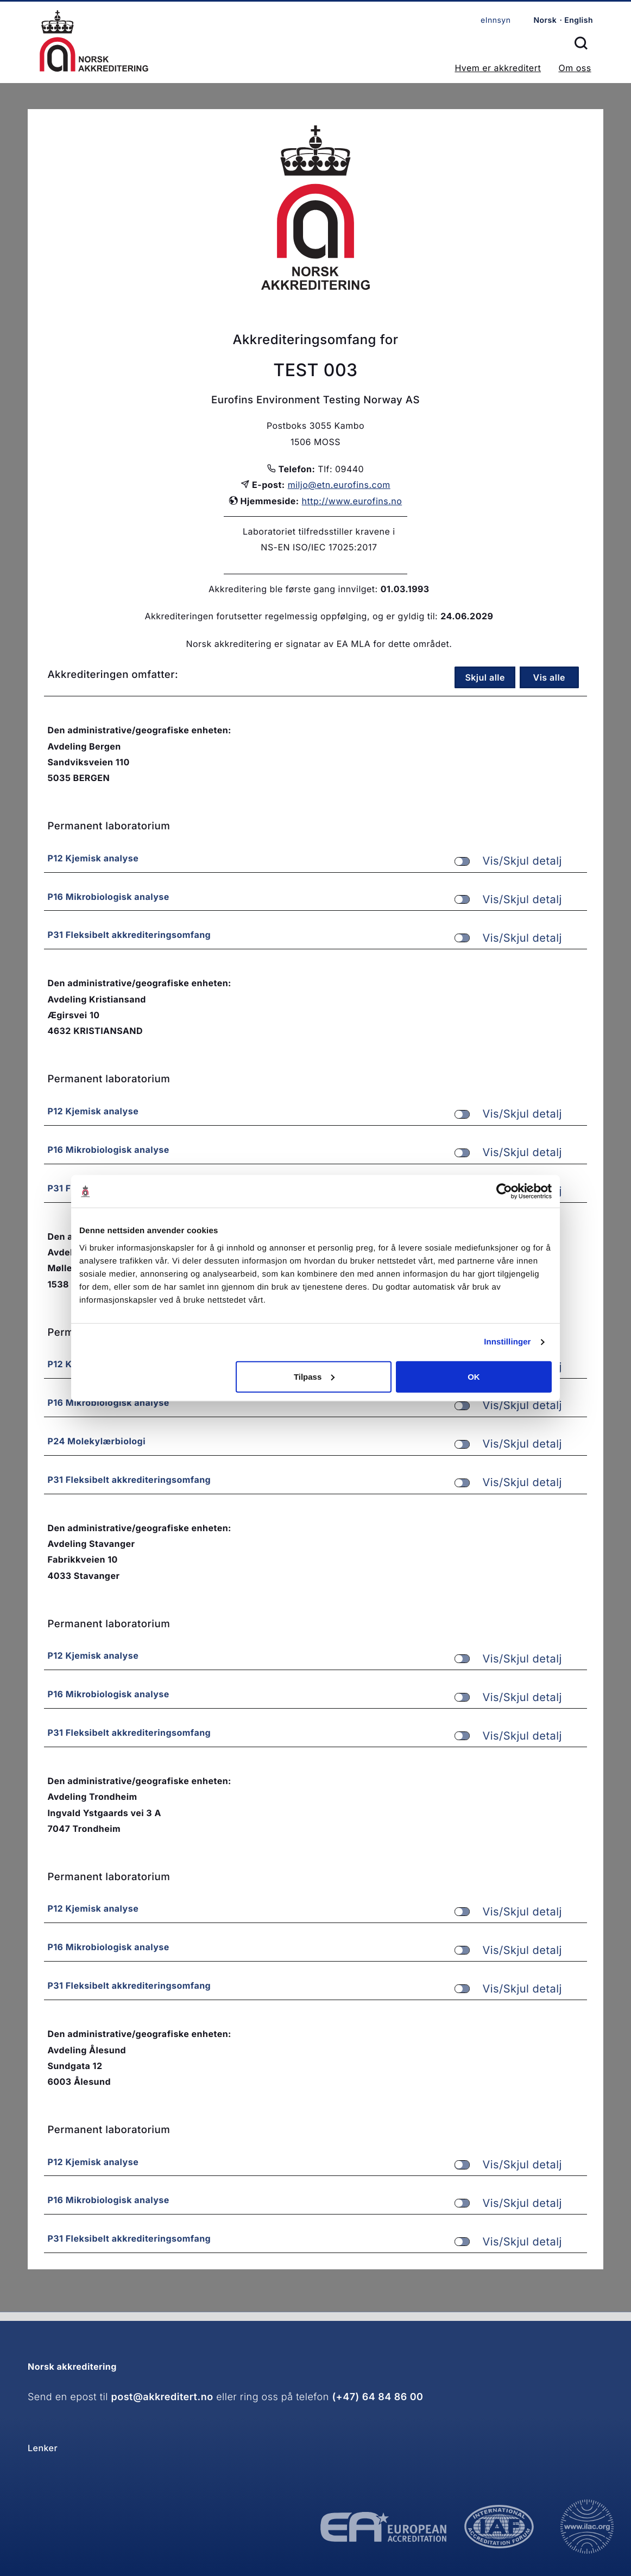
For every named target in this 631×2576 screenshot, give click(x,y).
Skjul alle (485, 677)
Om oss (574, 67)
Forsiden (94, 41)
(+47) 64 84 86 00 (377, 2397)
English (578, 20)
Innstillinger (507, 1342)
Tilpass (314, 1376)
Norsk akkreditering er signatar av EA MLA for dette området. (319, 643)
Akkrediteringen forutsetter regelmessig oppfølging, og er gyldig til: (291, 616)
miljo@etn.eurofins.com (339, 484)
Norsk (545, 20)
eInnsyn (495, 20)
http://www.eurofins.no (352, 501)
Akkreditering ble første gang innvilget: (293, 588)
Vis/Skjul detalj (508, 861)
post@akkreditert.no (162, 2397)
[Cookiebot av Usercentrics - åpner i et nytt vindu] (504, 1191)
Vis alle (549, 677)
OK (474, 1376)
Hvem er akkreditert (498, 67)
